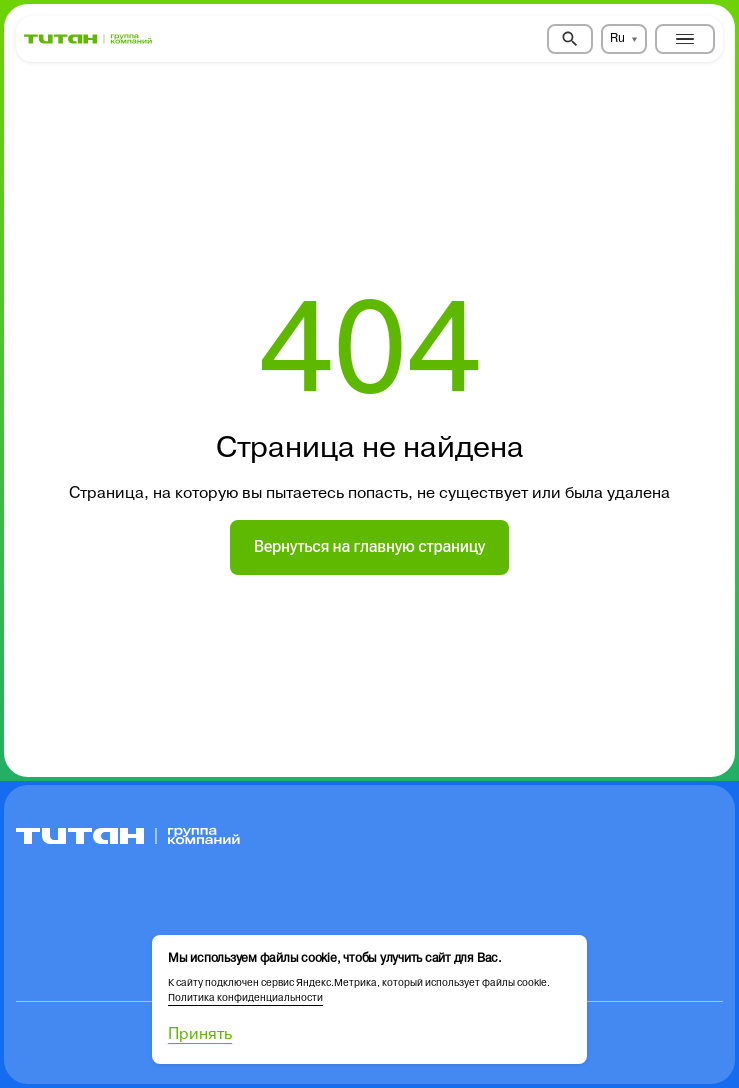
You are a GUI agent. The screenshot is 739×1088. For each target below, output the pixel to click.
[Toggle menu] (685, 39)
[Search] (570, 39)
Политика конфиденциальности (245, 998)
